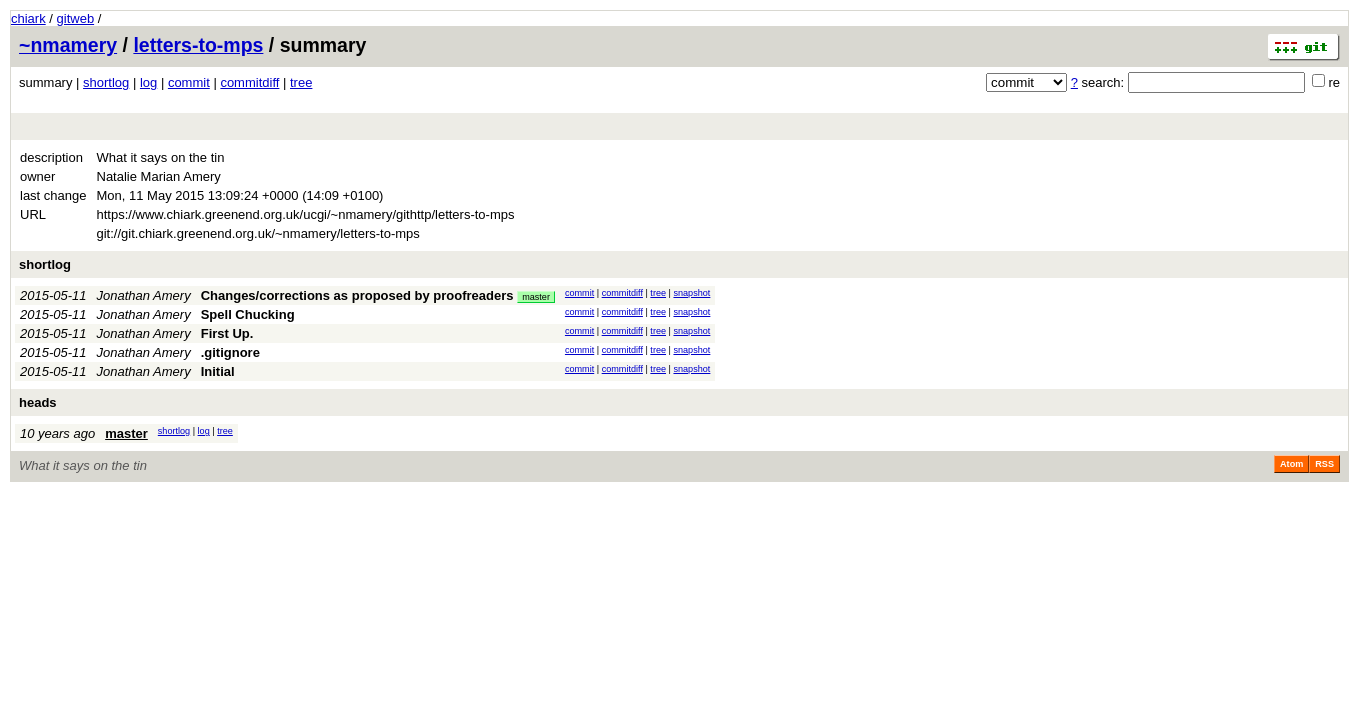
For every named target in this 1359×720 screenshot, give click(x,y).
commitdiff (249, 82)
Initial (218, 371)
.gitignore (230, 352)
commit (189, 82)
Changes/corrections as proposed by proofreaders (357, 295)
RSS (1324, 464)
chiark (28, 18)
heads (38, 402)
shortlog (106, 82)
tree (301, 82)
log (148, 82)
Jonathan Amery (144, 295)
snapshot (691, 293)
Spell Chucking (248, 314)
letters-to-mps (198, 45)
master (536, 297)
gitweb (76, 18)
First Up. (227, 333)
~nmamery (68, 45)
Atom (1291, 464)
